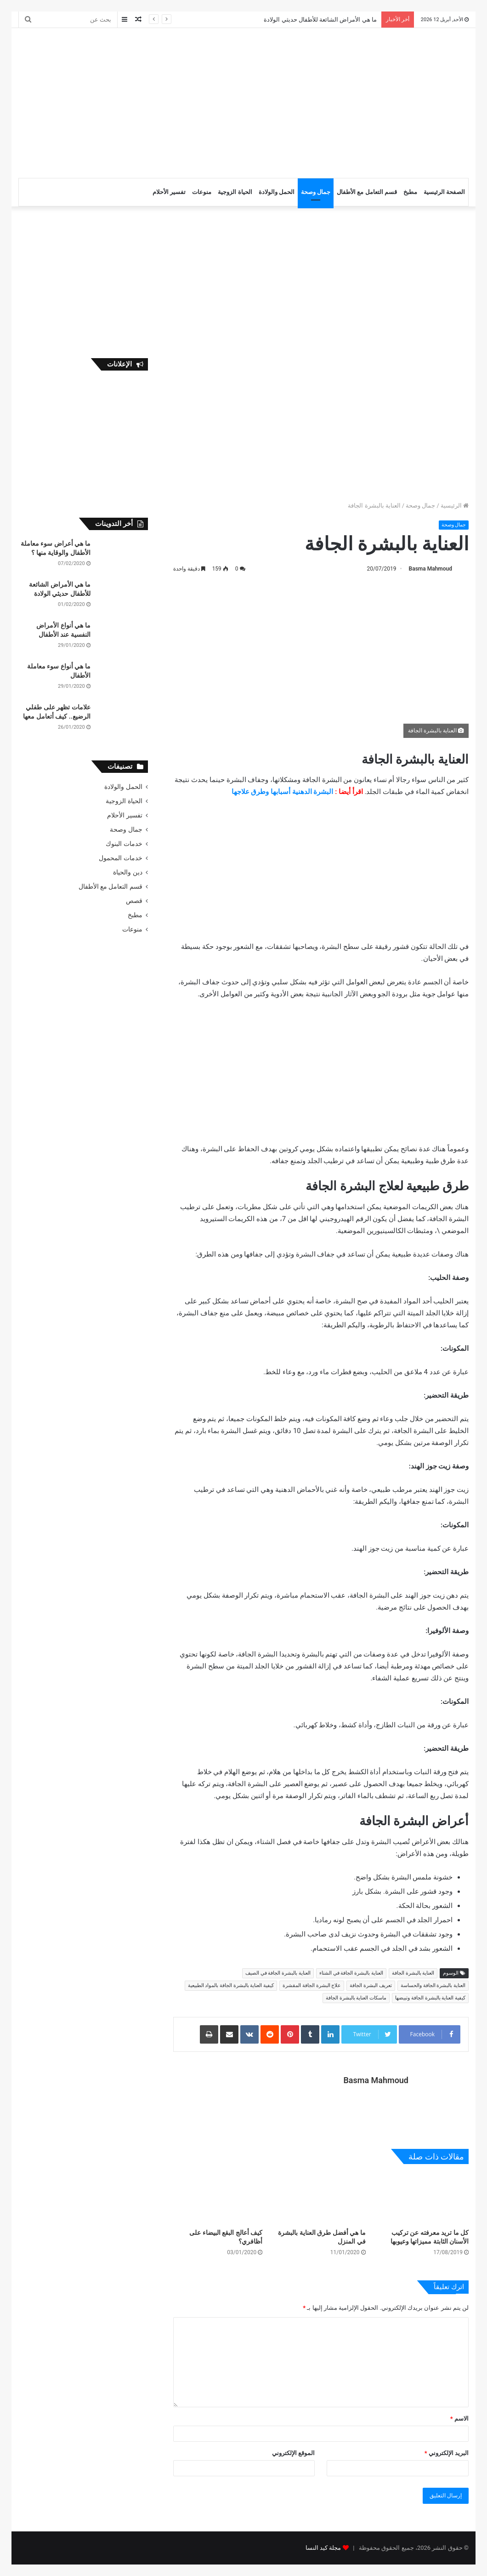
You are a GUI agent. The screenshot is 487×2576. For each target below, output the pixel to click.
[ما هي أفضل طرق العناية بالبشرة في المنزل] (320, 2198)
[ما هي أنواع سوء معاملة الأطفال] (122, 679)
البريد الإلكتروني (447, 2453)
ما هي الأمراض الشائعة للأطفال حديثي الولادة (320, 19)
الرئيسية (455, 505)
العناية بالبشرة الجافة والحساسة (433, 1985)
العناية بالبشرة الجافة (413, 1973)
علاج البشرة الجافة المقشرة (312, 1985)
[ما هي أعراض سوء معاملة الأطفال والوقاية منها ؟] (122, 556)
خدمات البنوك (124, 843)
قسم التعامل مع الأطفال (367, 191)
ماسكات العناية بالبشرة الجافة (356, 1998)
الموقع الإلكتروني (293, 2453)
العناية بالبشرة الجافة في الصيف (278, 1973)
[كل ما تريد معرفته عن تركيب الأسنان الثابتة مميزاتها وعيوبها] (424, 2198)
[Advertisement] (157, 101)
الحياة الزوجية (235, 191)
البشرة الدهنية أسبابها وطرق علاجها (283, 792)
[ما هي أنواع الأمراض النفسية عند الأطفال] (122, 638)
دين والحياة (127, 872)
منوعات (201, 191)
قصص (134, 900)
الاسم (459, 2418)
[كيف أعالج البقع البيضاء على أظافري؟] (217, 2198)
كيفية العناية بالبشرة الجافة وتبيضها (430, 1998)
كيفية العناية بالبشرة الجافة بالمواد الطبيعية (231, 1985)
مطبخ (410, 191)
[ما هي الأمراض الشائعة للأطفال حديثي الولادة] (122, 597)
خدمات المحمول (120, 858)
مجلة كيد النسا (323, 2547)
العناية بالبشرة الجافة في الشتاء (351, 1973)
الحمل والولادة (276, 191)
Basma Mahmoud (430, 569)
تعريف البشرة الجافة (370, 1985)
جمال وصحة (315, 191)
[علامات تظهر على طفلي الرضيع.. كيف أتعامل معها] (122, 720)
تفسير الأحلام (169, 191)
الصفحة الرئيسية (444, 191)
